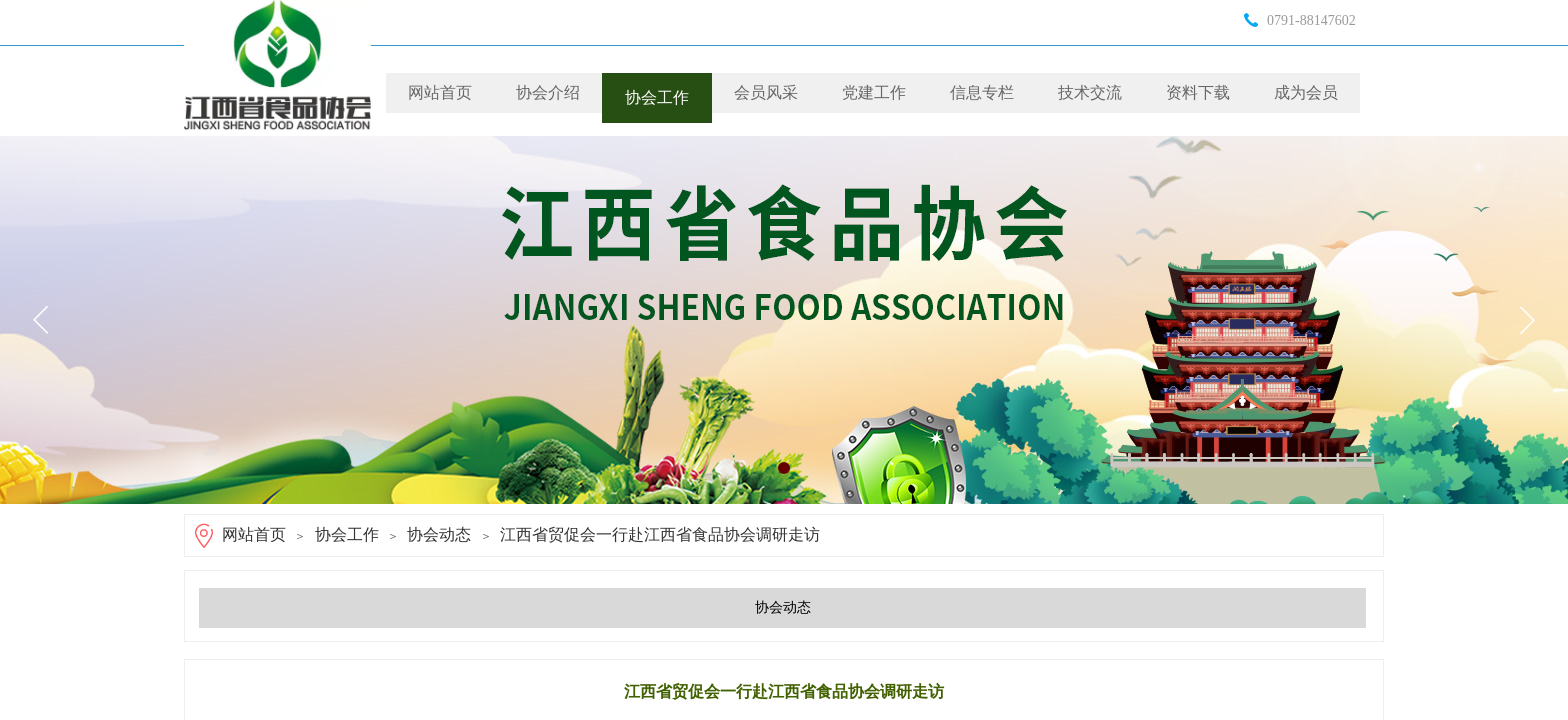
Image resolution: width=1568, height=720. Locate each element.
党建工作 (874, 92)
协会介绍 (548, 92)
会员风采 (766, 92)
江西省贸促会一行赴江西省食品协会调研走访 (660, 534)
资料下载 (1198, 92)
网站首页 (440, 92)
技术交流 (1090, 92)
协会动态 (439, 534)
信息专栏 (982, 92)
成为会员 (1306, 92)
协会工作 (657, 97)
